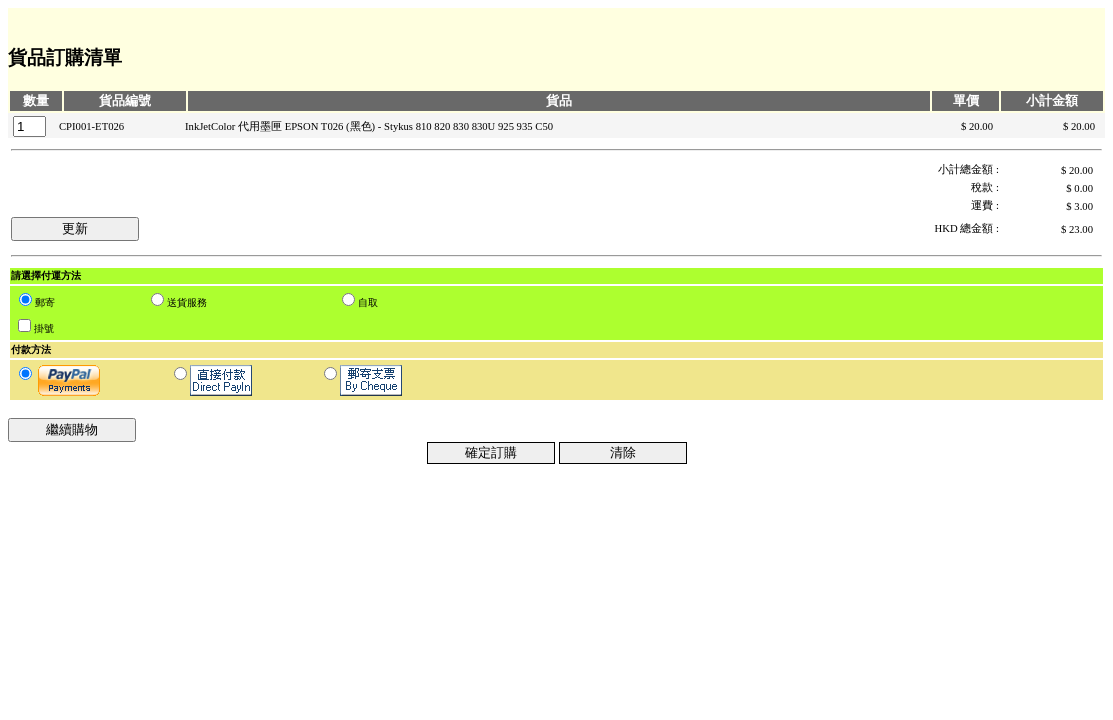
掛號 (44, 328)
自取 (368, 302)
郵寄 (45, 302)
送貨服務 (187, 302)
